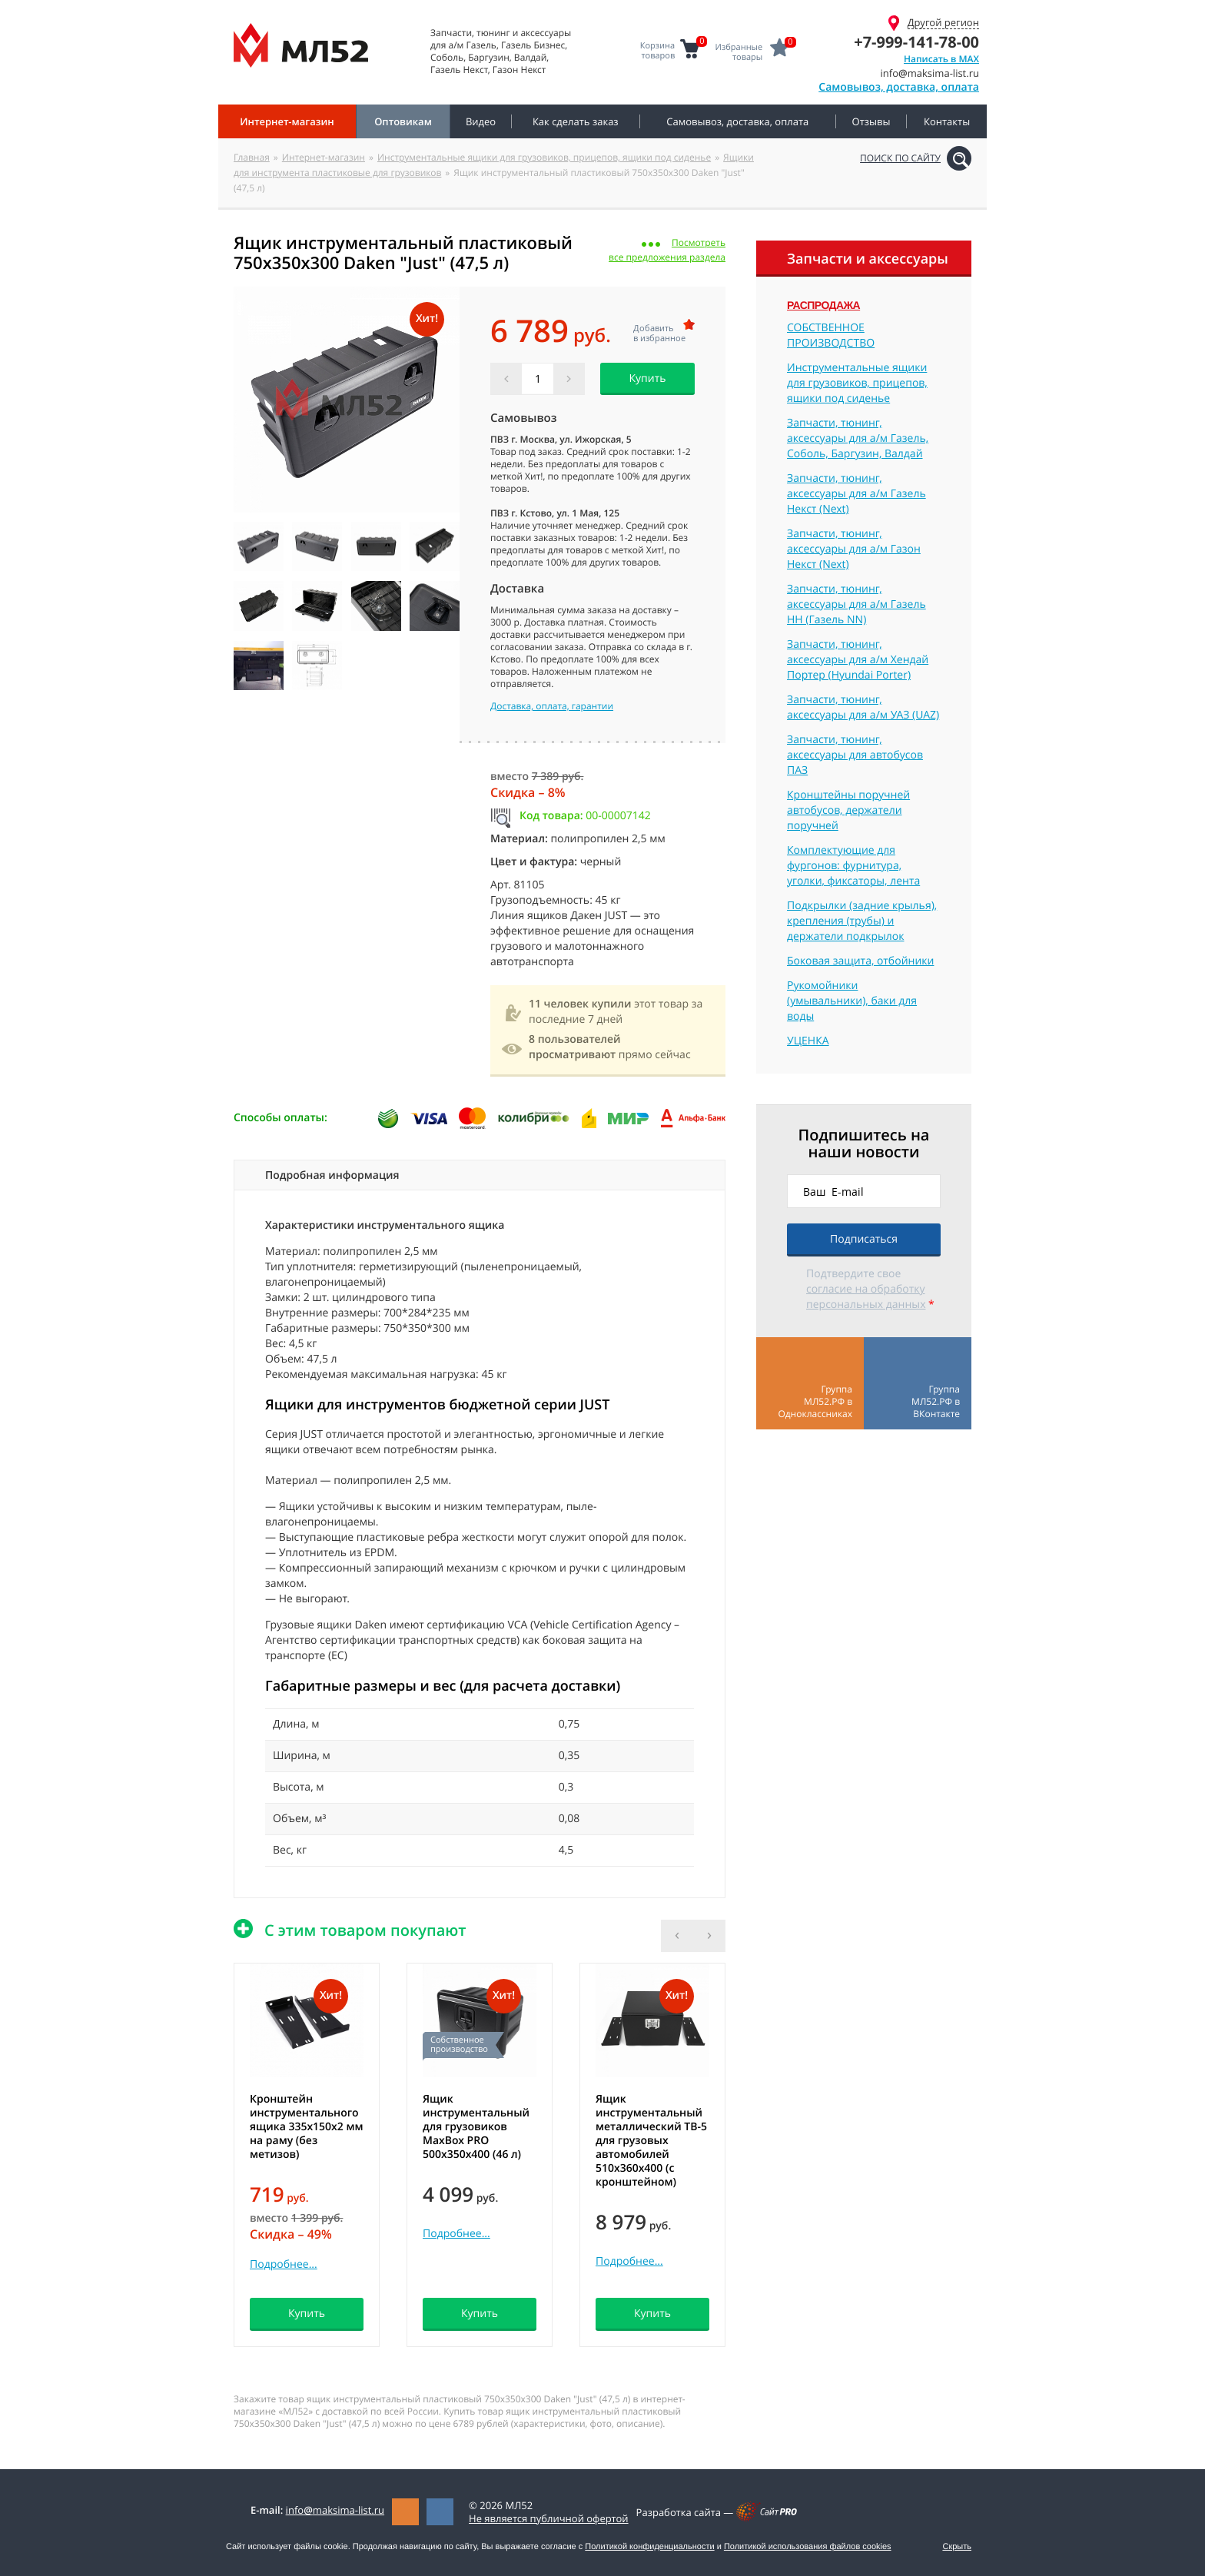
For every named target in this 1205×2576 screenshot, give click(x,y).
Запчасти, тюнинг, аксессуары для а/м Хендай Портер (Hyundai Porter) (857, 659)
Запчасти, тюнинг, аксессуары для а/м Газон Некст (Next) (854, 549)
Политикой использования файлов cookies (807, 2546)
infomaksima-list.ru (335, 2510)
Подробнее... (283, 2264)
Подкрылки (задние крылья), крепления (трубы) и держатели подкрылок (862, 921)
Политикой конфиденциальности (649, 2546)
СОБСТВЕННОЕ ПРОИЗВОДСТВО (831, 335)
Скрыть (956, 2546)
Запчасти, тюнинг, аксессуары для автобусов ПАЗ (855, 755)
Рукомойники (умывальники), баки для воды (852, 1001)
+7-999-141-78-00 (916, 42)
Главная (252, 157)
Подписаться (864, 1239)
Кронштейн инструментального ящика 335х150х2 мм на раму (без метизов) (306, 2127)
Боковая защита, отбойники (860, 961)
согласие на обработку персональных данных (865, 1297)
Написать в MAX (941, 58)
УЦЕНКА (808, 1041)
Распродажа (823, 305)
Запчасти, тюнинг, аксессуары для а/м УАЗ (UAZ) (863, 707)
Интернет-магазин (323, 157)
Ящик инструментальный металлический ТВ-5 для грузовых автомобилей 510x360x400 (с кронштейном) (651, 2140)
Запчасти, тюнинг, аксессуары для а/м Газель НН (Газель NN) (856, 604)
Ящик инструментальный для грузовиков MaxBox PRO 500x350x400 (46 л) (476, 2127)
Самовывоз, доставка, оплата (898, 87)
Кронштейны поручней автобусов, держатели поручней (848, 810)
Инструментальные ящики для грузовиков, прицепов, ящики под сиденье (544, 157)
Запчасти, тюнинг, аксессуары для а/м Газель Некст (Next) (856, 493)
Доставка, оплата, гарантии (551, 706)
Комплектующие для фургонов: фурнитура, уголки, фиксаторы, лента (853, 865)
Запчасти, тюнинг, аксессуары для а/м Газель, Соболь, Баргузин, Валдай (857, 438)
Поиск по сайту (900, 157)
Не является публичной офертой (549, 2518)
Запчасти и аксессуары (867, 259)
